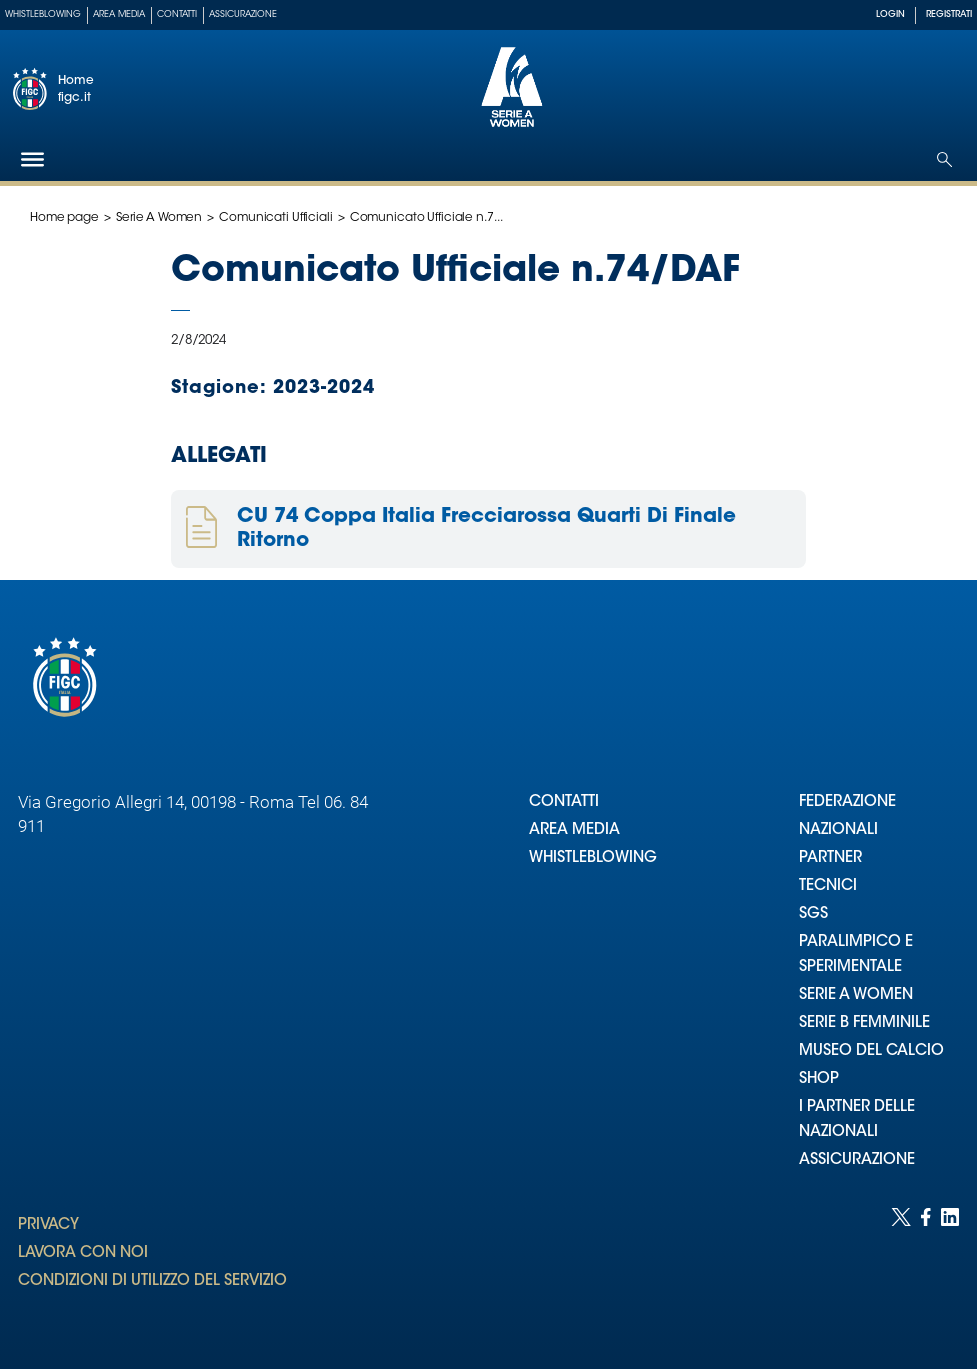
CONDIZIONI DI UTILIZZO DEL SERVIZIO (152, 1281)
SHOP (819, 1079)
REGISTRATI (949, 14)
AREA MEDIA (574, 830)
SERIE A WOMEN (856, 995)
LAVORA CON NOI (83, 1253)
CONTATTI (564, 802)
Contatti (177, 14)
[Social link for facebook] (926, 1268)
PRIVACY (48, 1225)
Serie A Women (159, 218)
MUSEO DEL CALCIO (871, 1051)
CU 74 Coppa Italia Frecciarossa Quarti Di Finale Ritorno (486, 529)
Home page (64, 218)
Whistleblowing (43, 14)
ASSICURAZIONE (857, 1160)
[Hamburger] (32, 159)
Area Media (119, 14)
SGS (813, 914)
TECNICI (828, 886)
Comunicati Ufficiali (276, 218)
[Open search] (944, 159)
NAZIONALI (838, 830)
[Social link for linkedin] (950, 1268)
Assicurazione (243, 14)
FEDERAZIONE (847, 802)
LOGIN (890, 14)
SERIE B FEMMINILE (864, 1023)
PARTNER (830, 858)
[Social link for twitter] (901, 1268)
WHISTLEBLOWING (593, 858)
